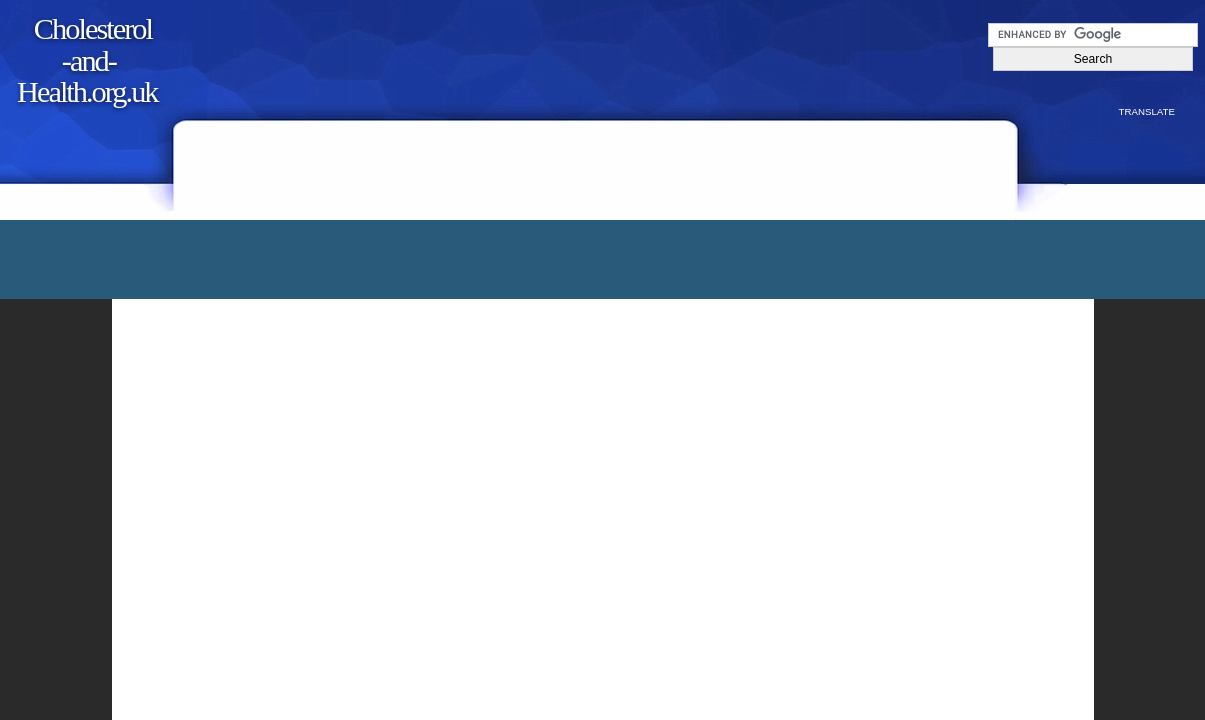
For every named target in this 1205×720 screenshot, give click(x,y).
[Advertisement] (605, 147)
